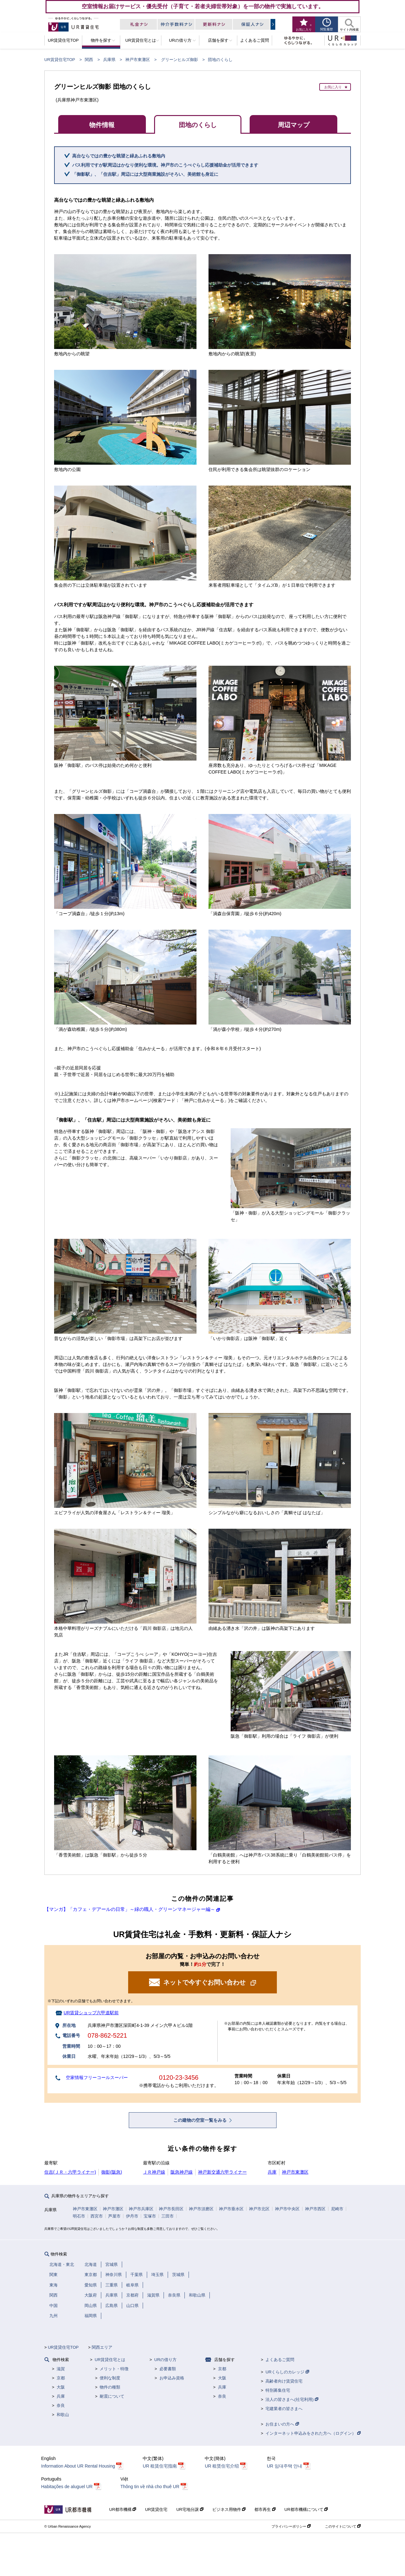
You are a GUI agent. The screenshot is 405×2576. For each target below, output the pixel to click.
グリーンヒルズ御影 (179, 59)
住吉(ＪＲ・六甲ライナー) (70, 2172)
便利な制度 (110, 2378)
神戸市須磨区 (201, 2209)
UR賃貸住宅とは (110, 2359)
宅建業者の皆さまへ (283, 2408)
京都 (61, 2378)
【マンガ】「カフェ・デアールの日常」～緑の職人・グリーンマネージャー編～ (129, 1909)
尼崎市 (337, 2209)
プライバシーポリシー (291, 2526)
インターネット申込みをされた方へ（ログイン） (313, 2433)
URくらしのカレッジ (287, 2372)
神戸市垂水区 (231, 2209)
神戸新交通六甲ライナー (222, 2172)
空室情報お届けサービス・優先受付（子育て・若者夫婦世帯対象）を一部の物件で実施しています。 (203, 6)
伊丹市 (132, 2216)
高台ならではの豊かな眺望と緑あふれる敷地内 (118, 155)
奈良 (61, 2405)
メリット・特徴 (114, 2368)
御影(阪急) (111, 2172)
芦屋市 (114, 2216)
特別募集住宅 (277, 2390)
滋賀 (61, 2368)
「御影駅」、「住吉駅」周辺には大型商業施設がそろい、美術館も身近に (145, 174)
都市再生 (265, 2509)
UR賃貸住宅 (156, 2509)
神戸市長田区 (171, 2209)
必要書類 (167, 2368)
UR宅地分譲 (189, 2509)
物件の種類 (110, 2387)
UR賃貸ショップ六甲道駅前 (91, 2012)
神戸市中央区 (287, 2209)
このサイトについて (343, 2526)
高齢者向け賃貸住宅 (283, 2381)
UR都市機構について (306, 2509)
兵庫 (272, 2172)
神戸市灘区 (113, 2209)
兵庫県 (109, 59)
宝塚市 (150, 2216)
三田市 (167, 2216)
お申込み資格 (171, 2378)
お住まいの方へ (282, 2424)
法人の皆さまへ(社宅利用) (291, 2399)
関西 (89, 59)
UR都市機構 (122, 2509)
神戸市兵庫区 (141, 2209)
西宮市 (96, 2216)
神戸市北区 (259, 2209)
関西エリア (102, 2347)
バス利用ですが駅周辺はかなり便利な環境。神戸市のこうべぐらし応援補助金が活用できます (165, 165)
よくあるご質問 (279, 2359)
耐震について (112, 2396)
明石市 (79, 2216)
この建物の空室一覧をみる (200, 2120)
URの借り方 (165, 2359)
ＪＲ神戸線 (154, 2172)
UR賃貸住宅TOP (59, 59)
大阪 (61, 2387)
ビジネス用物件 (229, 2509)
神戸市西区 (315, 2209)
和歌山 (63, 2414)
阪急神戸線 (182, 2172)
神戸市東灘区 (137, 59)
